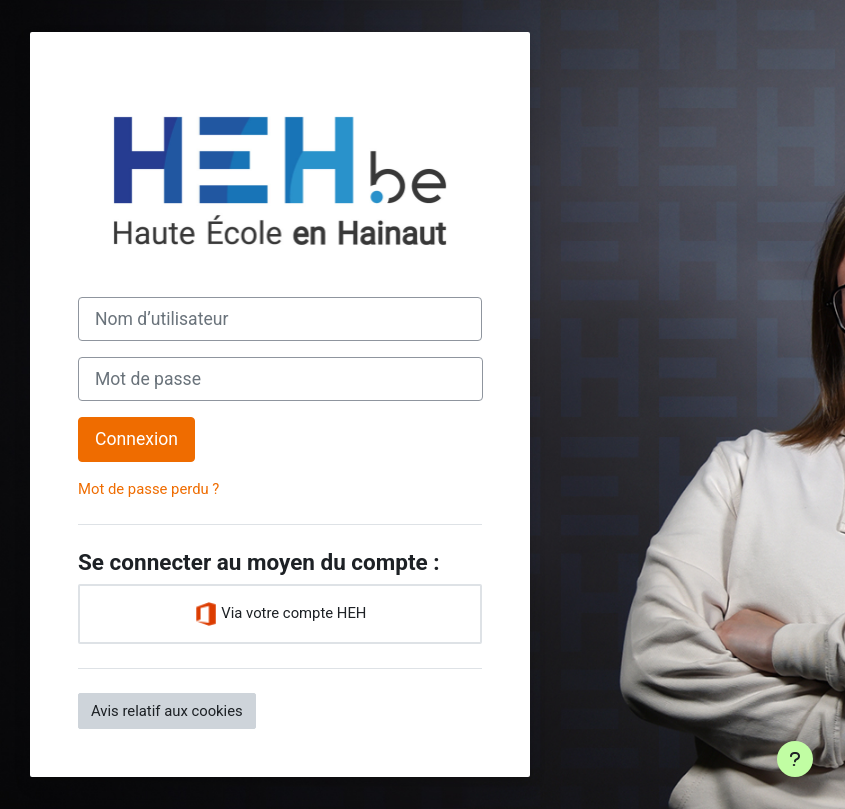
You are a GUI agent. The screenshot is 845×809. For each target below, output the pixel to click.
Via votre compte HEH (280, 614)
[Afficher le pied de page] (795, 759)
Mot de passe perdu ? (148, 489)
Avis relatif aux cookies (167, 711)
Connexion (136, 439)
